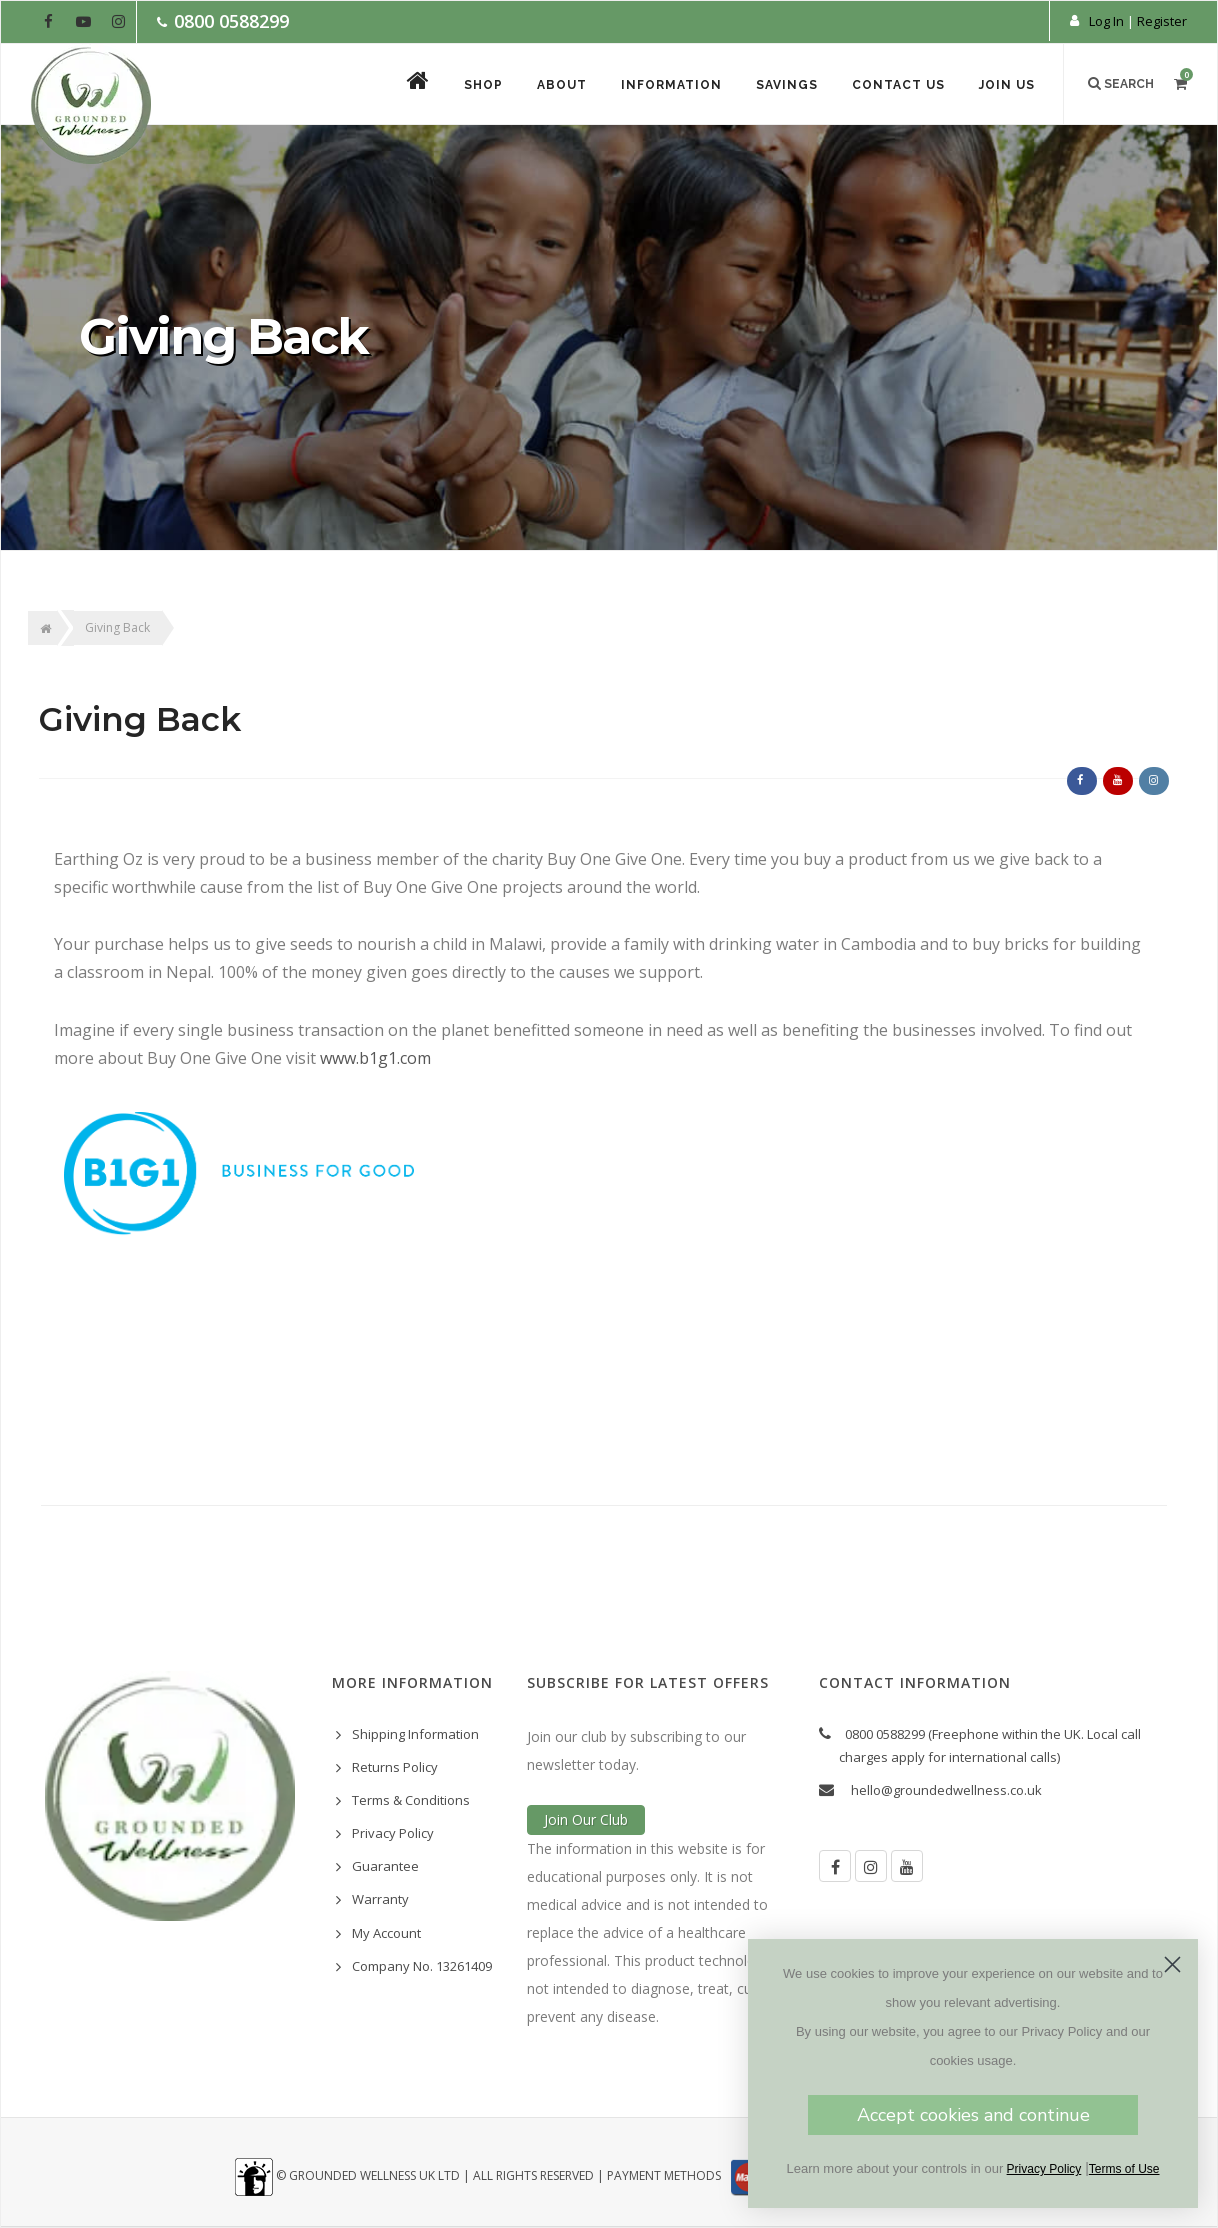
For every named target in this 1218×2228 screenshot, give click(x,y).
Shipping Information (415, 1734)
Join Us (1007, 85)
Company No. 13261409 (422, 1966)
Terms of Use (1136, 2169)
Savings (787, 85)
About (562, 85)
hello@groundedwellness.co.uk (946, 1790)
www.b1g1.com (375, 1058)
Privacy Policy (393, 1833)
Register (1162, 21)
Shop (483, 85)
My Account (386, 1933)
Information (671, 85)
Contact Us (898, 85)
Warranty (380, 1899)
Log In (1106, 21)
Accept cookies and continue (984, 2115)
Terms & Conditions (411, 1800)
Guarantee (385, 1866)
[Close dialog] (1184, 1964)
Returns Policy (395, 1767)
